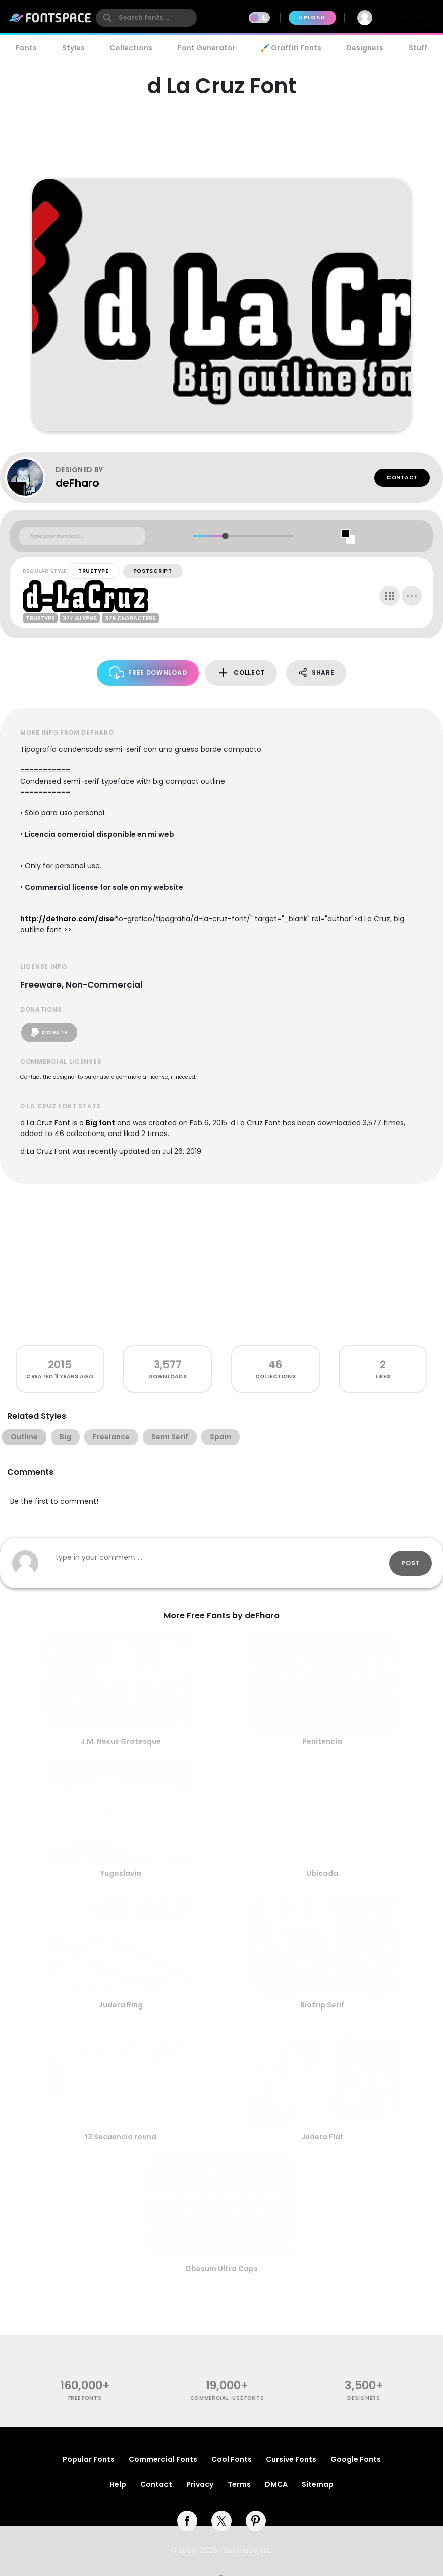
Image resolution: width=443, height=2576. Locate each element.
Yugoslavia (120, 1873)
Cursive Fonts (291, 2459)
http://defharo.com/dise (67, 919)
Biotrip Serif (322, 2005)
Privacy (199, 2484)
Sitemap (318, 2484)
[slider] (225, 536)
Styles (73, 48)
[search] (146, 18)
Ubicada (322, 1873)
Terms (239, 2484)
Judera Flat (322, 2137)
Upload (312, 17)
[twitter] (221, 2521)
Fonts (26, 48)
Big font (100, 1123)
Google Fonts (355, 2459)
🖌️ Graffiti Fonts (290, 48)
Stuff (418, 48)
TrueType (93, 571)
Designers (364, 48)
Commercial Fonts (163, 2459)
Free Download (148, 672)
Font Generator (207, 48)
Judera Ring (121, 2005)
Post (410, 1563)
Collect (241, 672)
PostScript (152, 571)
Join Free (411, 17)
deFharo (77, 483)
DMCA (276, 2484)
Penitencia (322, 1741)
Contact (402, 477)
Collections (130, 48)
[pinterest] (256, 2521)
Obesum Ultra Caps (221, 2268)
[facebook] (187, 2521)
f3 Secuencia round (120, 2137)
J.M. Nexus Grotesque (121, 1741)
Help (117, 2484)
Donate (49, 1032)
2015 (60, 1364)
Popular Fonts (89, 2459)
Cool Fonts (231, 2459)
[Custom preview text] (82, 536)
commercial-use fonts (227, 2398)
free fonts (85, 2398)
